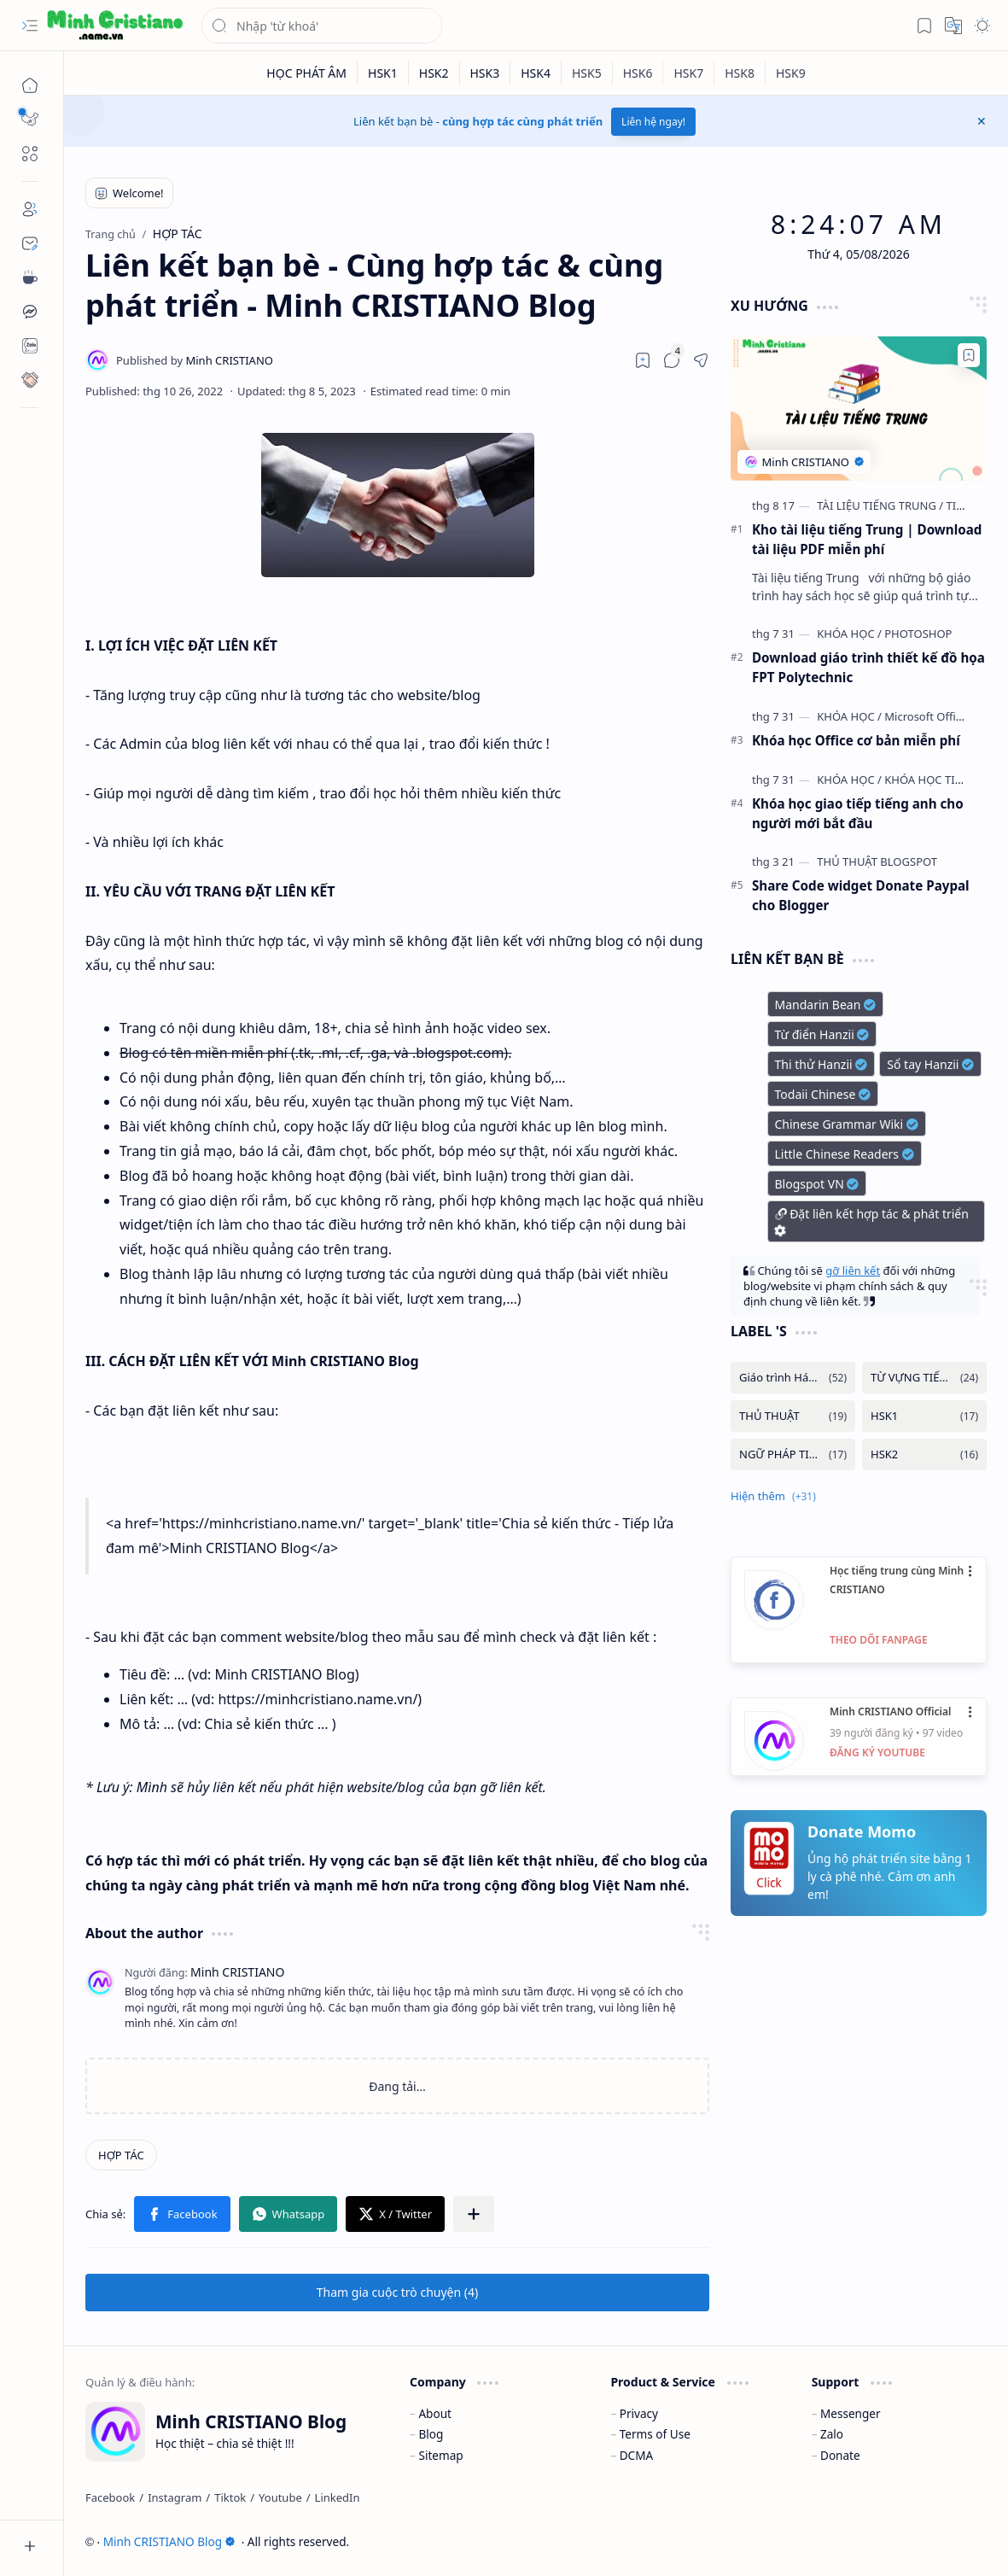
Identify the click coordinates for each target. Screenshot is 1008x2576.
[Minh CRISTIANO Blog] (115, 26)
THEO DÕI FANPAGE (879, 1640)
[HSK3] (485, 73)
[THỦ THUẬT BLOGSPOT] (877, 861)
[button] (30, 25)
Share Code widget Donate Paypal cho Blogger (861, 895)
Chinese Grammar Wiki (846, 1124)
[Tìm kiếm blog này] (321, 26)
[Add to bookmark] (969, 355)
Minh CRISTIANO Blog (169, 2541)
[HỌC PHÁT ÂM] (307, 73)
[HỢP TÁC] (121, 2155)
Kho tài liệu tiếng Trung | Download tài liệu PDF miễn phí (867, 539)
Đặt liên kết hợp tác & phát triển (871, 1222)
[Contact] (30, 243)
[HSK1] (383, 73)
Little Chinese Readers (844, 1154)
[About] (30, 209)
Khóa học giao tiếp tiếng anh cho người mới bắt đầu (858, 813)
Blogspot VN (817, 1184)
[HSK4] (536, 73)
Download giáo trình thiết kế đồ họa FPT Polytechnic (868, 667)
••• (971, 1571)
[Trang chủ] (30, 85)
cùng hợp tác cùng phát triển (522, 121)
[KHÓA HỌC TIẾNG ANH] (944, 779)
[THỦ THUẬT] (793, 1416)
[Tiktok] (230, 2497)
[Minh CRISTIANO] (194, 360)
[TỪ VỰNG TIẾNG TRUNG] (924, 1377)
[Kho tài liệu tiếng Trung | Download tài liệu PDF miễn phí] (859, 408)
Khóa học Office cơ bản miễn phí (856, 740)
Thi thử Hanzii (821, 1064)
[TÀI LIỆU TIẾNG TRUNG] (880, 505)
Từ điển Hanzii (822, 1034)
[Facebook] (110, 2497)
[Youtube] (280, 2497)
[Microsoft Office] (925, 716)
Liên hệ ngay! (653, 121)
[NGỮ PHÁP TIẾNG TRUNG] (793, 1454)
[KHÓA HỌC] (849, 633)
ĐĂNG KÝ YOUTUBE (877, 1752)
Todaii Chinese (823, 1094)
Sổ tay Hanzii (930, 1064)
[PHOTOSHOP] (918, 633)
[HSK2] (434, 73)
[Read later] (642, 360)
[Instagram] (174, 2497)
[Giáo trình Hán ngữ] (793, 1377)
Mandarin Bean (826, 1004)
